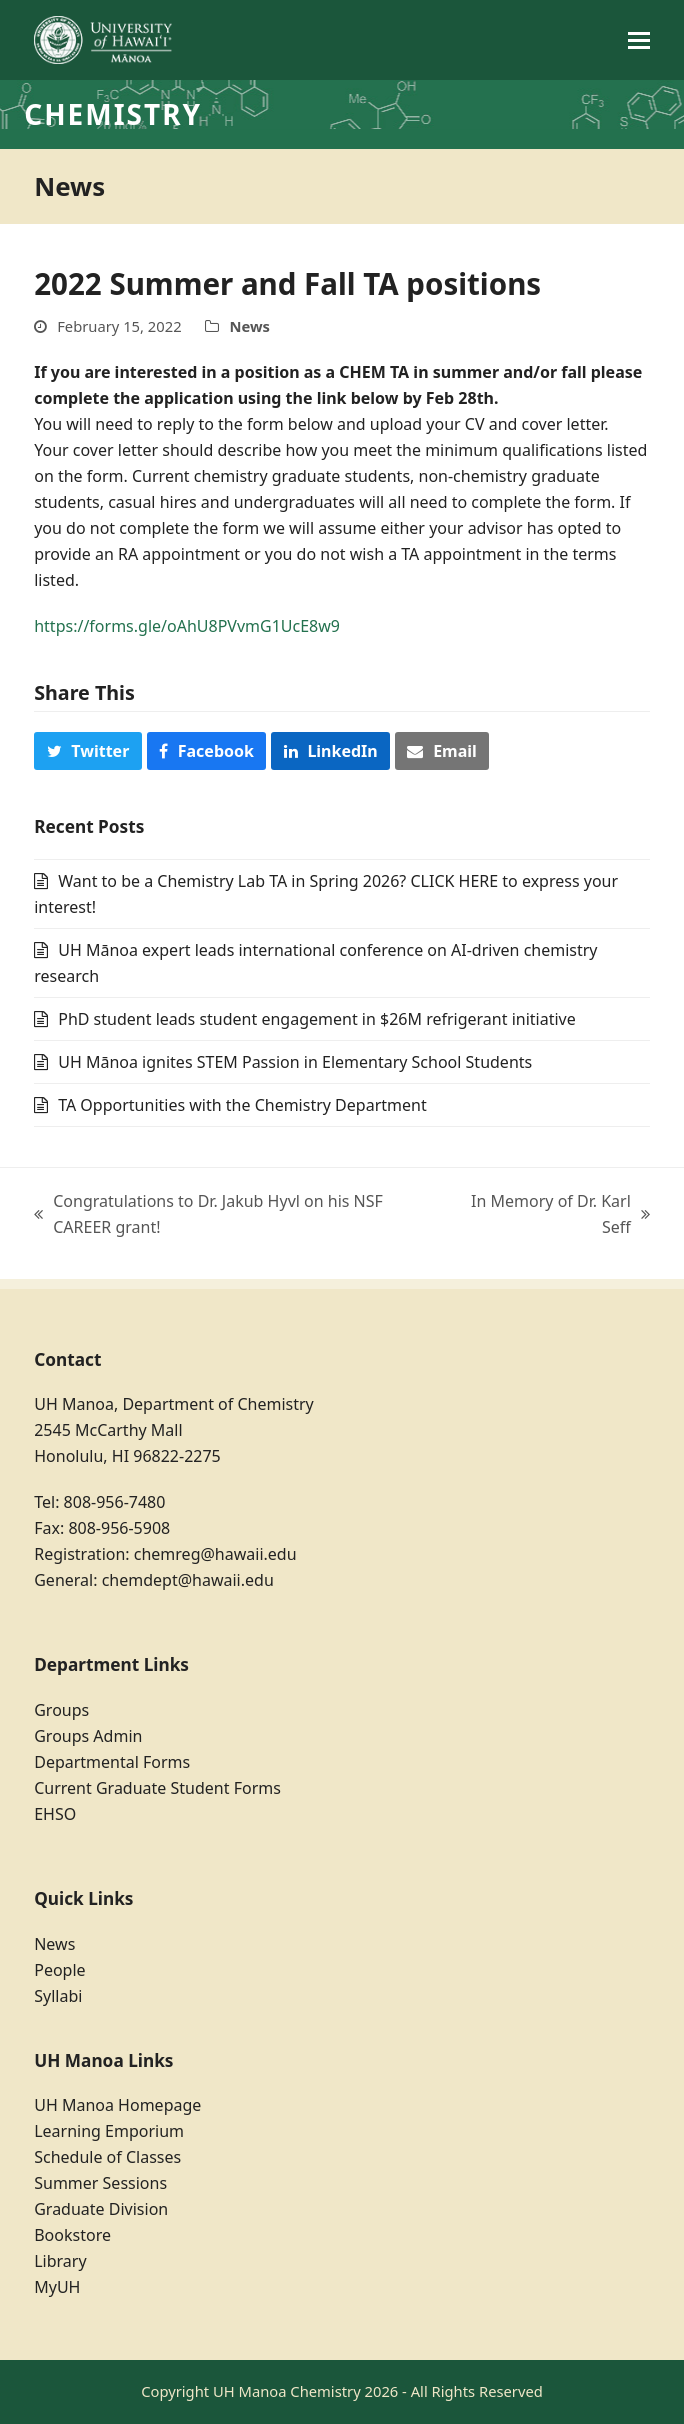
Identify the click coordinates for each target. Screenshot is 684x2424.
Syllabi (58, 1996)
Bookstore (72, 2235)
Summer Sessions (100, 2183)
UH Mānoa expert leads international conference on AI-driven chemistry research (315, 963)
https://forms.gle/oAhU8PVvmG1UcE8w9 (187, 626)
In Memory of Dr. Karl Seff (556, 1215)
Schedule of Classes (107, 2157)
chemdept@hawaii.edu (188, 1580)
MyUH (57, 2287)
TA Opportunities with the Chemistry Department (242, 1105)
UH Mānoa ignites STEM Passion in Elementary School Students (295, 1062)
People (59, 1970)
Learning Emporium (109, 2131)
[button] (639, 40)
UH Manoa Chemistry (287, 2391)
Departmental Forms (112, 1762)
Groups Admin (88, 1736)
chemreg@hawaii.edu (215, 1554)
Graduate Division (101, 2209)
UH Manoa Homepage (117, 2105)
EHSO (55, 1814)
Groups (61, 1710)
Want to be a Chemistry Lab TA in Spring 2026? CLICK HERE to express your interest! (326, 894)
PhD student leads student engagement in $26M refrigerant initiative (317, 1019)
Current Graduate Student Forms (157, 1788)
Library (60, 2261)
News (249, 326)
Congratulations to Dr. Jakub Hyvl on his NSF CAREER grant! (208, 1215)
